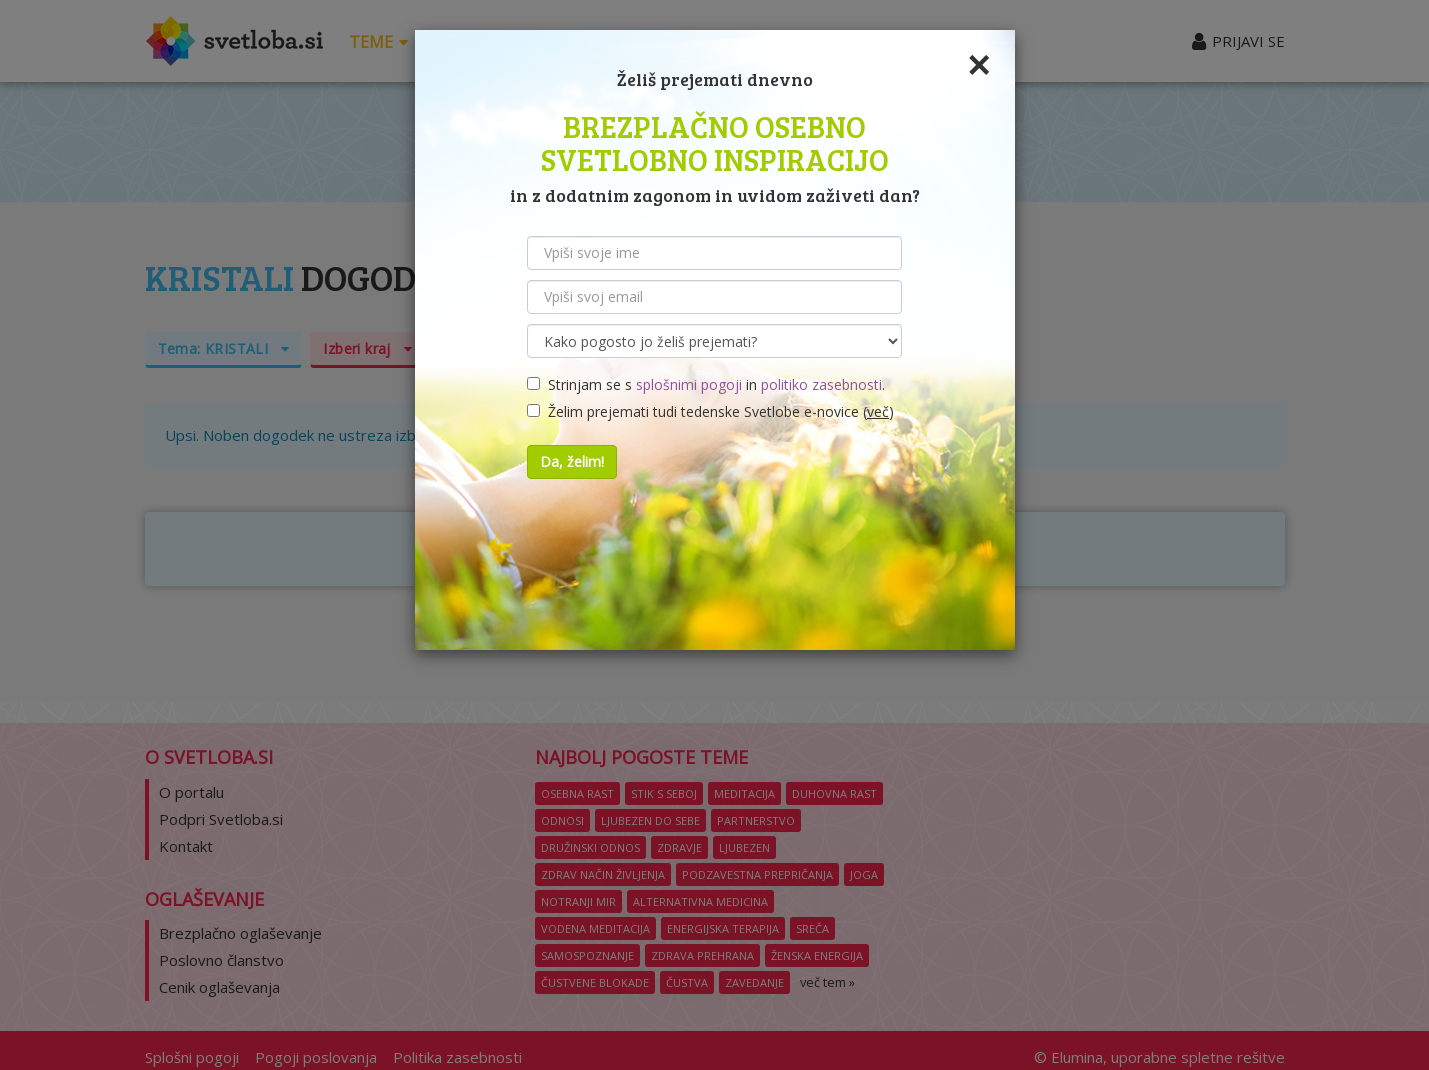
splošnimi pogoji (689, 384)
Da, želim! (572, 461)
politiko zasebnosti (821, 384)
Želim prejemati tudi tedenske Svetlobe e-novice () (710, 411)
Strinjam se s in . (706, 384)
